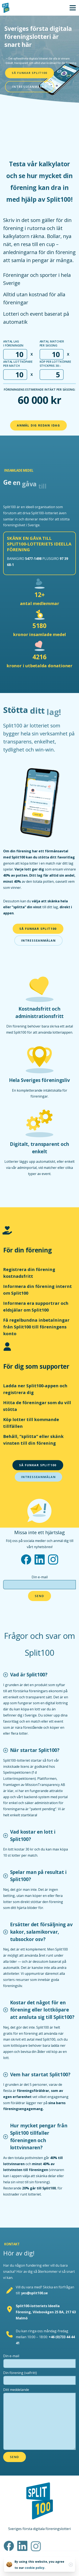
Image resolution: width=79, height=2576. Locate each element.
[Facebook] (26, 1559)
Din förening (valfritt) (39, 2377)
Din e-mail (39, 1582)
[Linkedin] (39, 1559)
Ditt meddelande (39, 2418)
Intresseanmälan (29, 87)
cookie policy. (35, 2568)
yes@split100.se (34, 2293)
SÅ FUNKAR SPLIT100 (29, 73)
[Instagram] (53, 1559)
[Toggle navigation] (72, 7)
